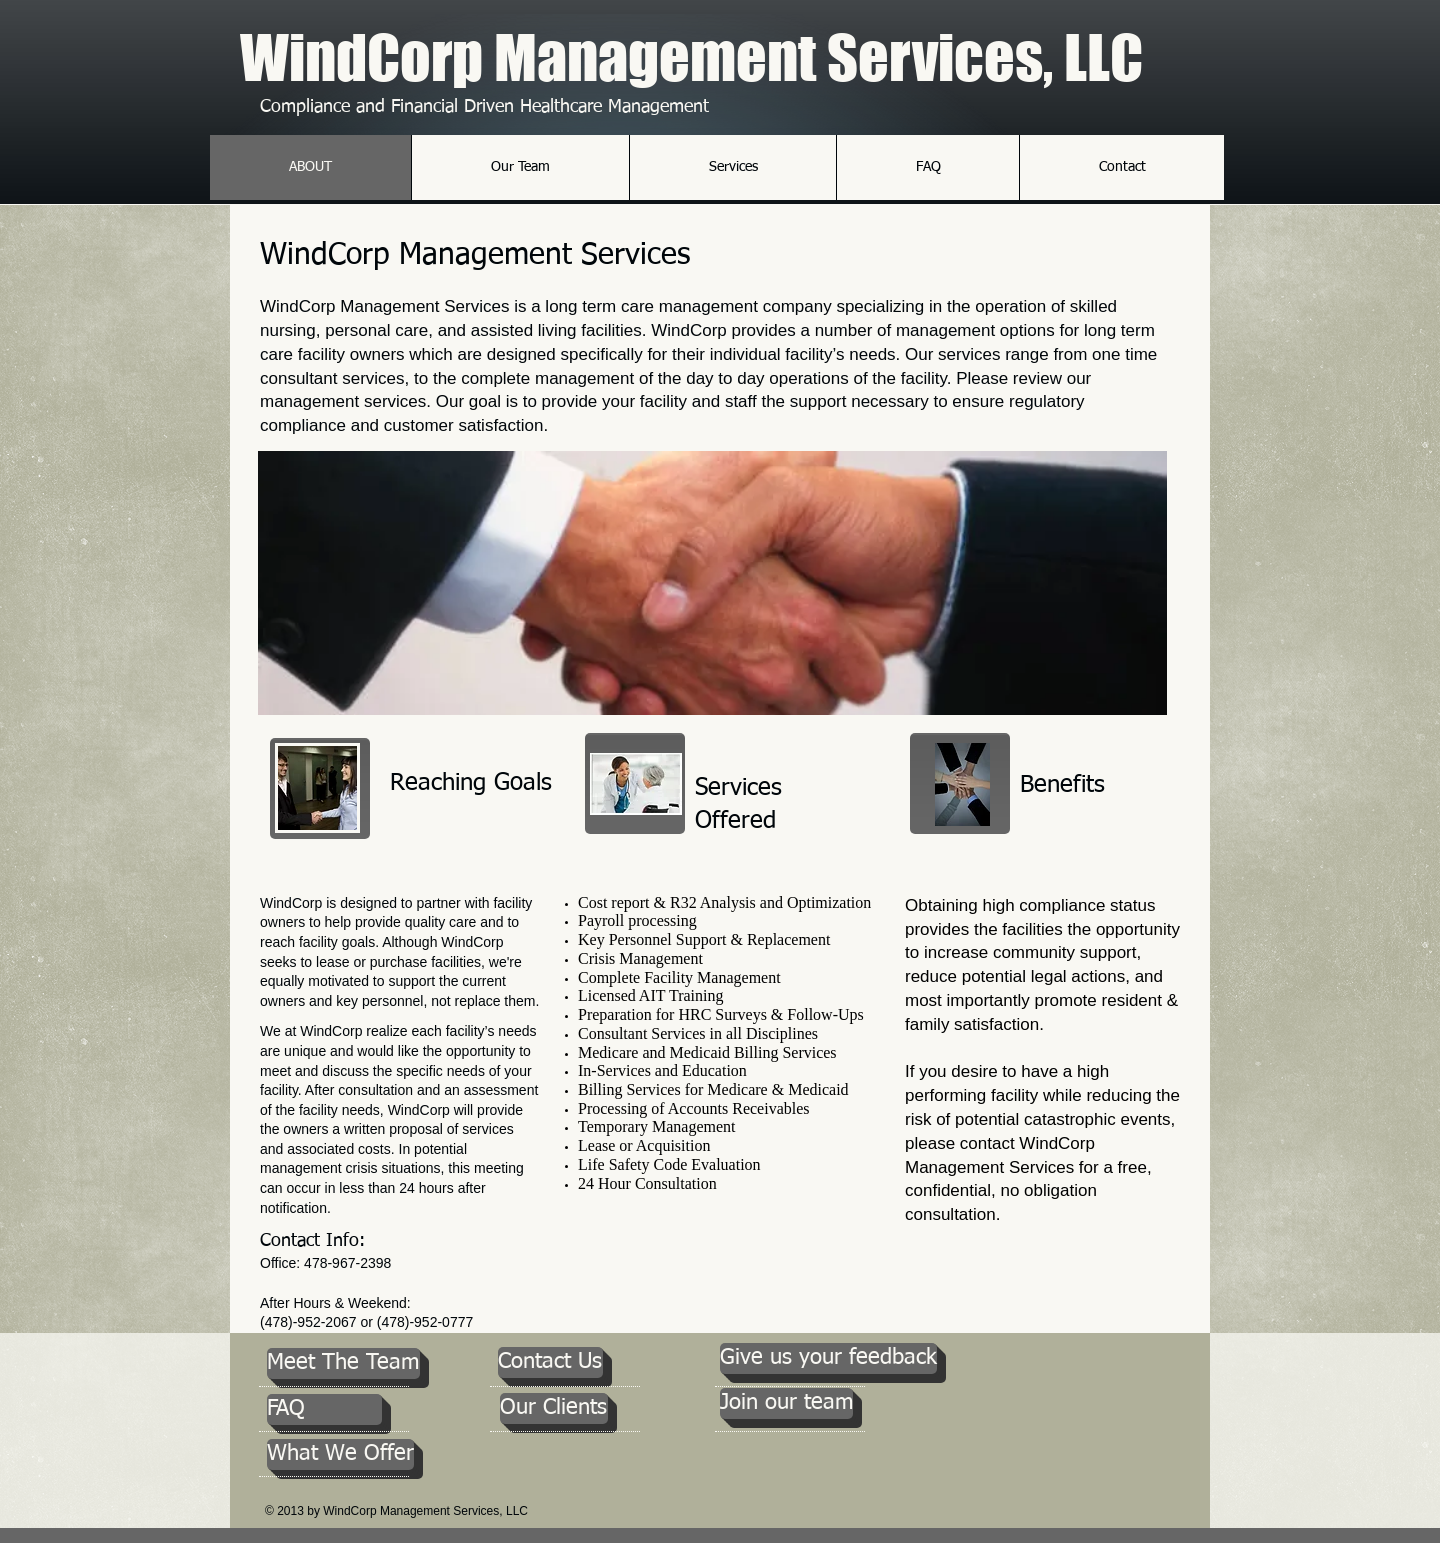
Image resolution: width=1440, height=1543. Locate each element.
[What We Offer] (340, 1454)
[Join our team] (786, 1403)
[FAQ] (324, 1409)
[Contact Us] (550, 1362)
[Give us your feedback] (828, 1358)
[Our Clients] (554, 1408)
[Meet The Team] (343, 1363)
